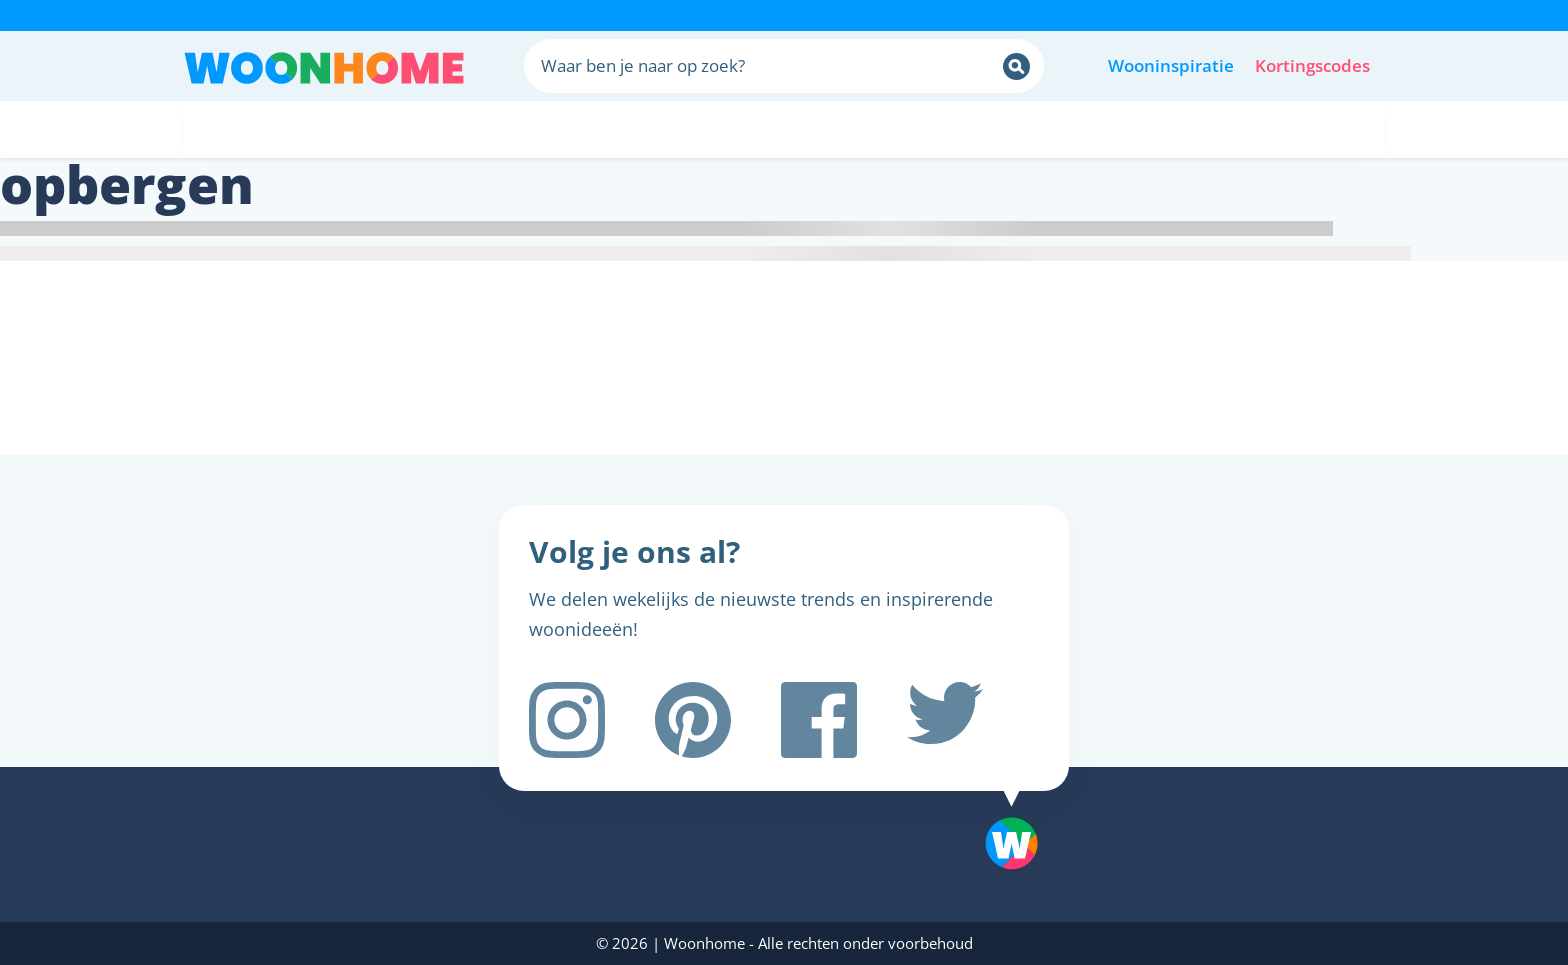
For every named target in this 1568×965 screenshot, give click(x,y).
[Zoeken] (1016, 66)
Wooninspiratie (1171, 65)
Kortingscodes (1312, 65)
